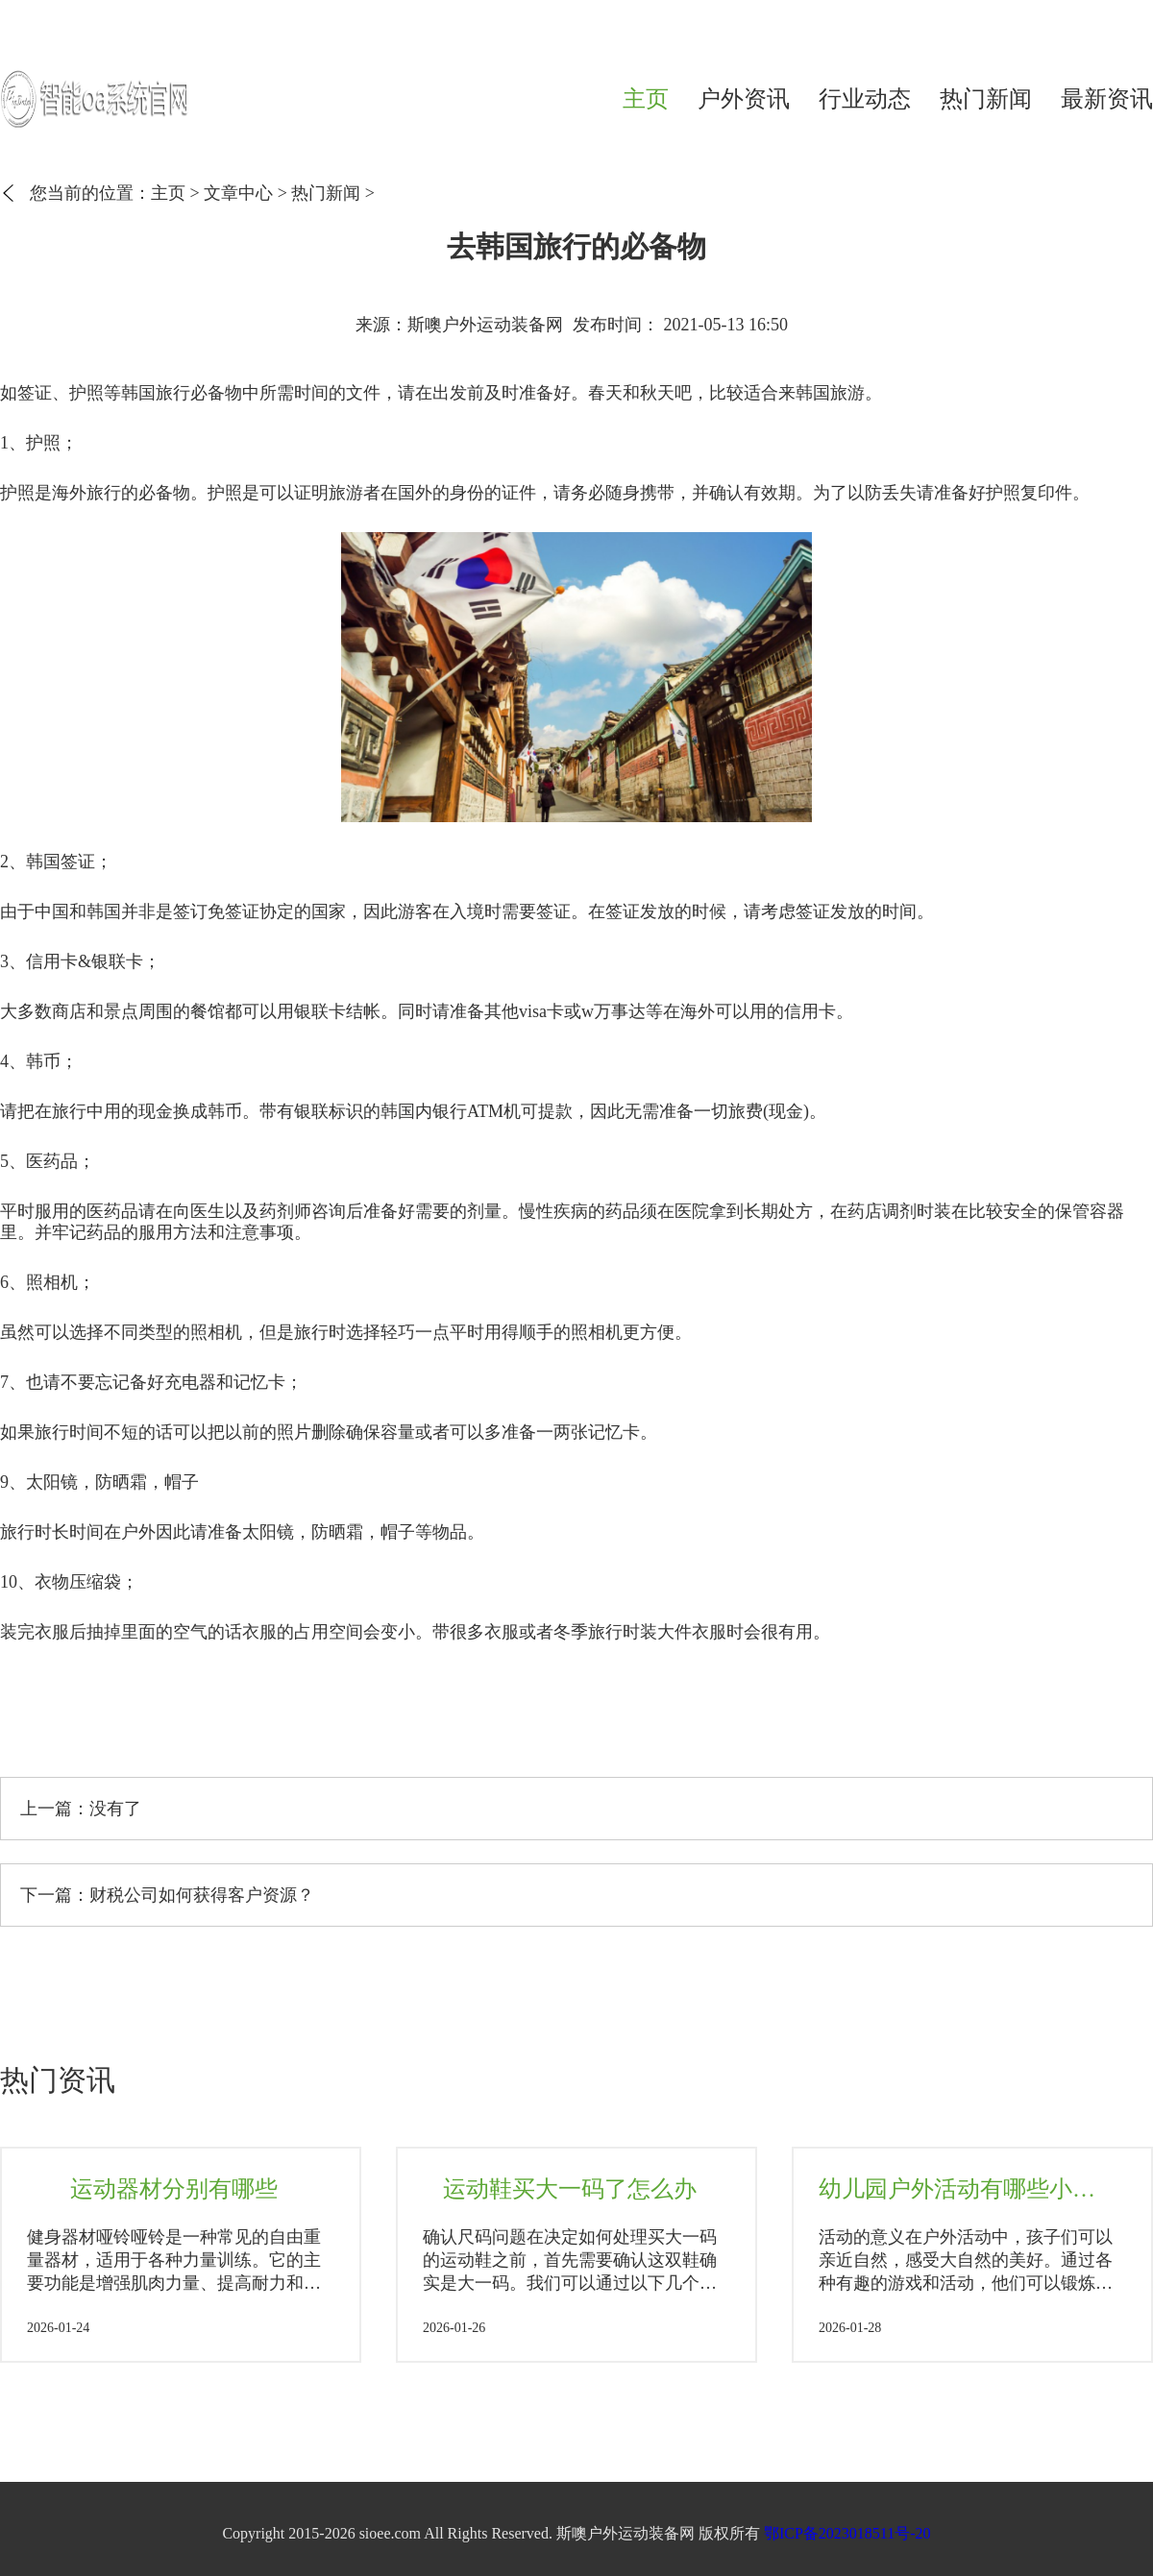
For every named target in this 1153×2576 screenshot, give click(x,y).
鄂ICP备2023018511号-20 (847, 2533)
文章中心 (238, 193)
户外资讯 (744, 98)
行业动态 (865, 98)
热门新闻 (986, 98)
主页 (646, 98)
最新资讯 (1107, 98)
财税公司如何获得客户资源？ (201, 1895)
